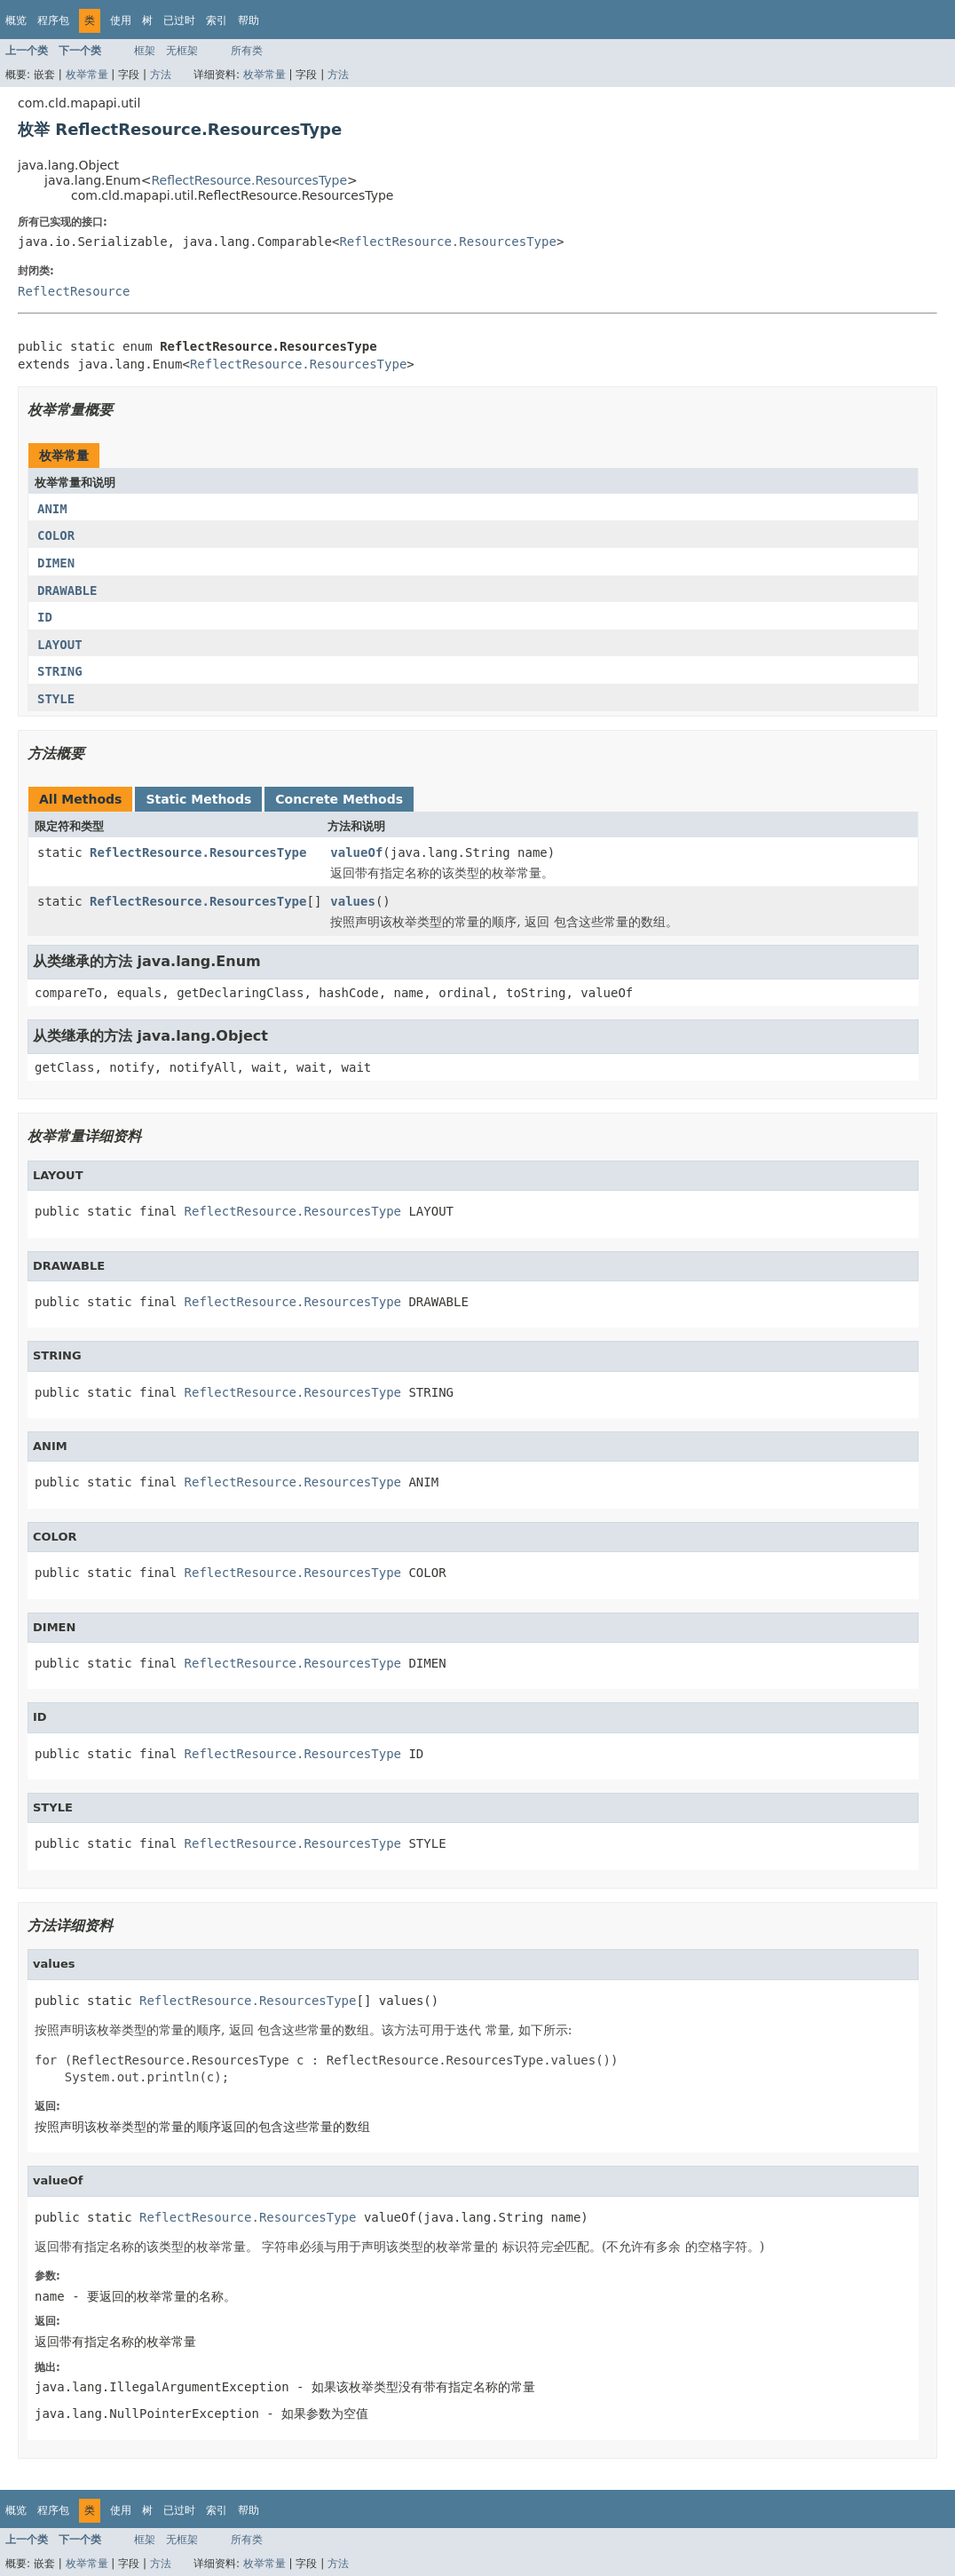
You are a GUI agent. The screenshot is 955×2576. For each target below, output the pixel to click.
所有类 (247, 50)
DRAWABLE (67, 590)
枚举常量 (87, 74)
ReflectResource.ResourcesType (249, 180)
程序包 (53, 20)
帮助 (248, 20)
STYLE (56, 699)
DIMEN (56, 563)
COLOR (56, 535)
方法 (160, 74)
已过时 (179, 20)
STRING (60, 671)
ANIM (52, 509)
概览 (16, 20)
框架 (144, 50)
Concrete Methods (339, 799)
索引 (216, 20)
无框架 (182, 50)
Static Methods (198, 799)
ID (44, 617)
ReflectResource (74, 291)
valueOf (356, 852)
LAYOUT (60, 645)
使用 (120, 20)
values (352, 901)
